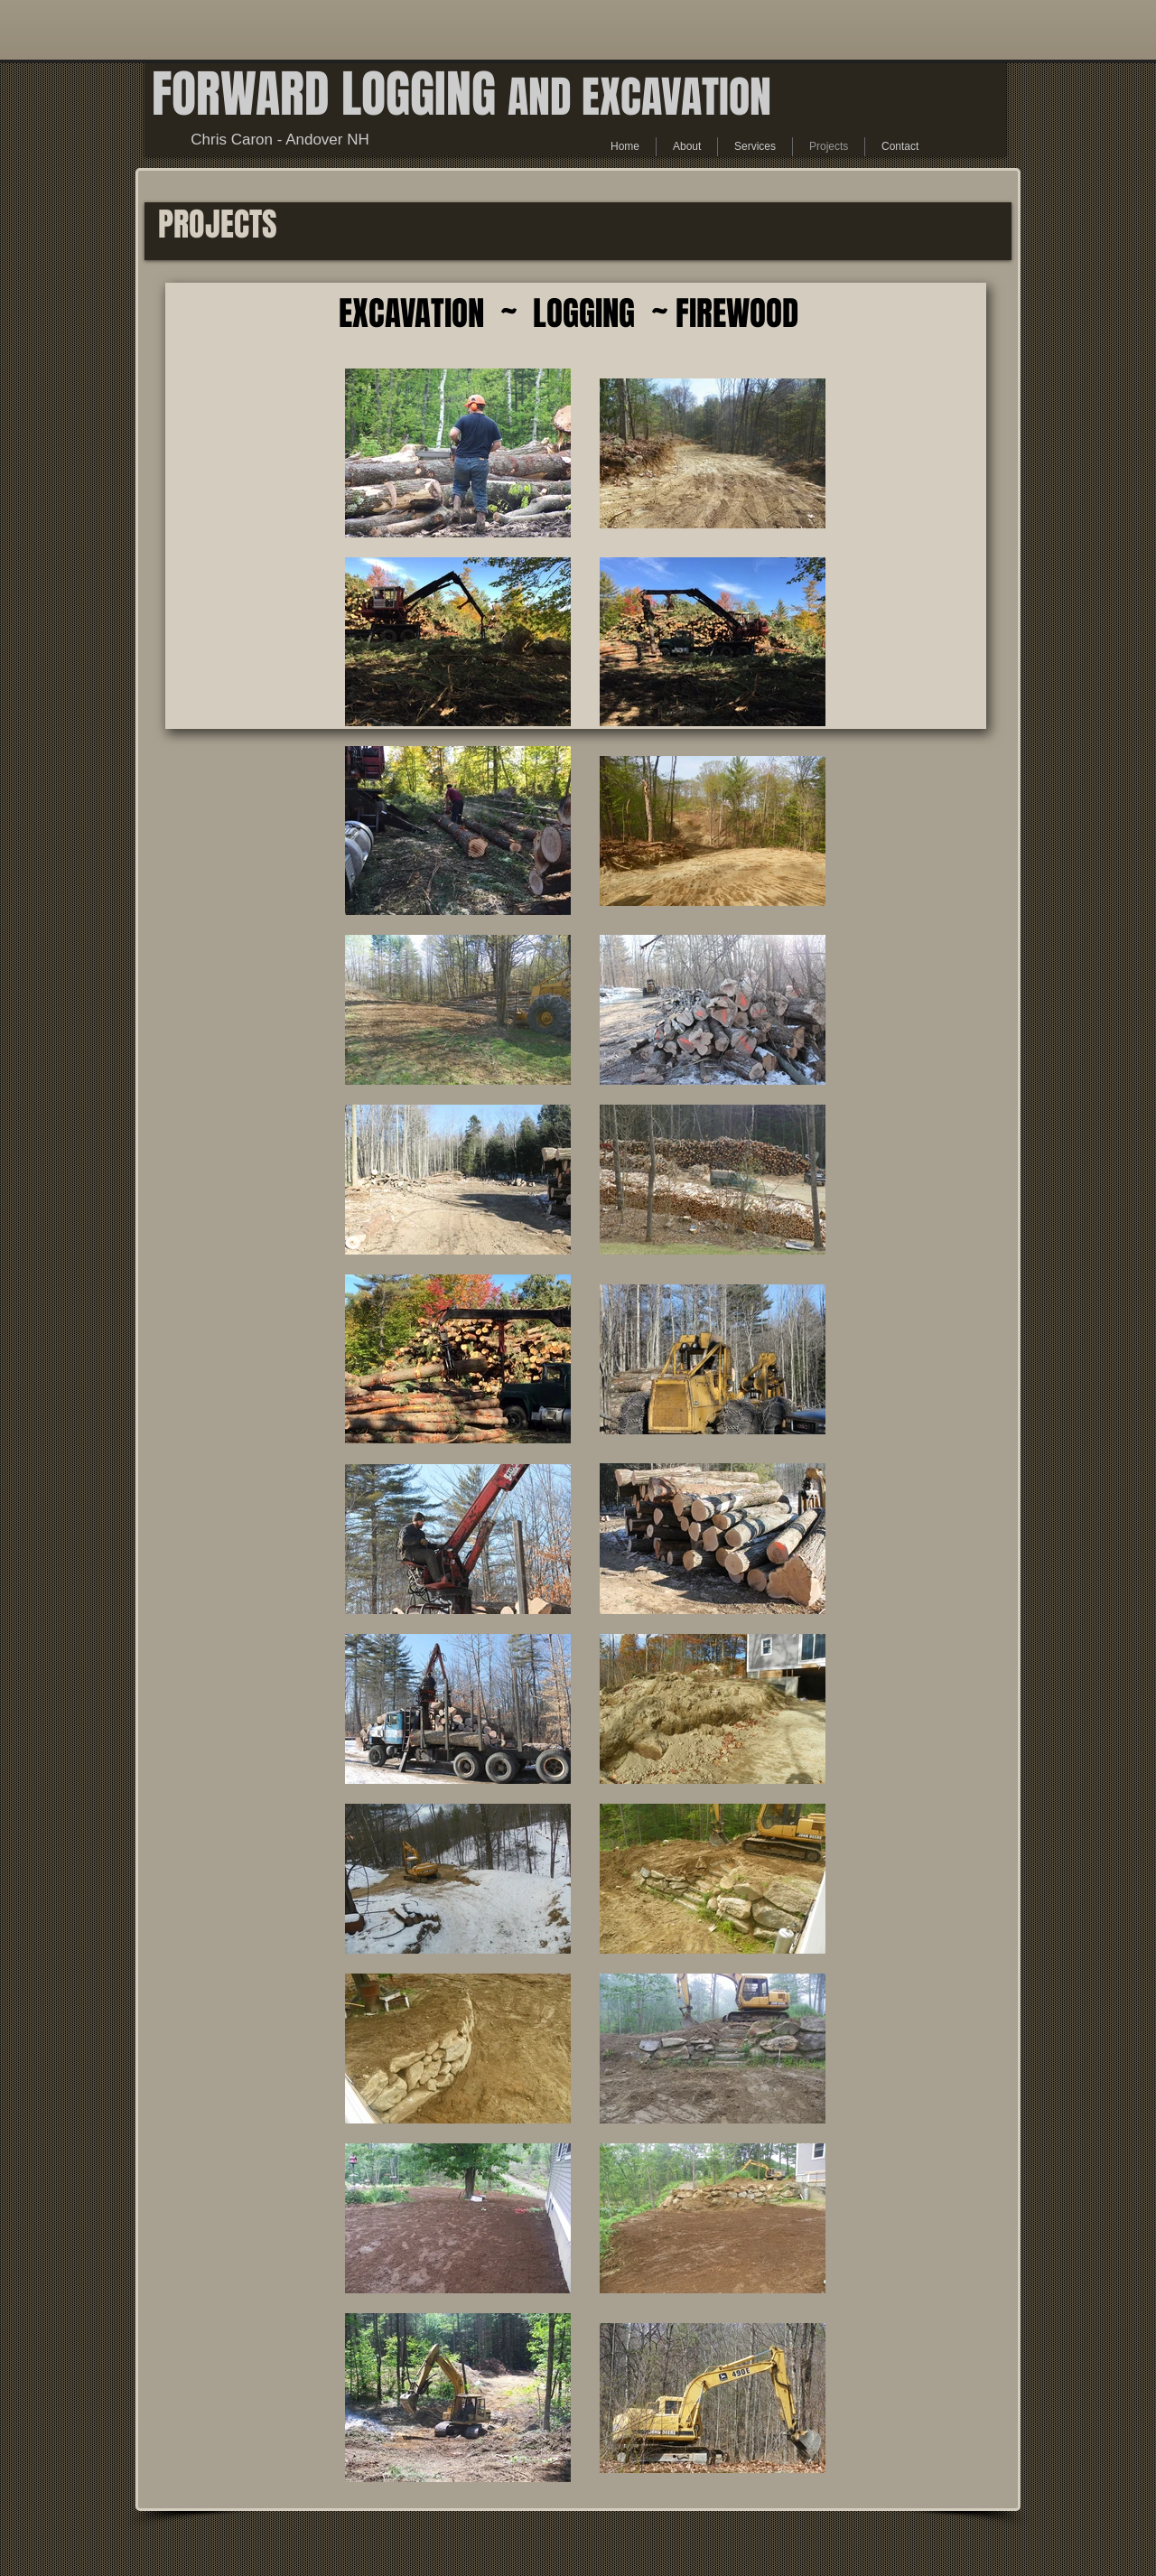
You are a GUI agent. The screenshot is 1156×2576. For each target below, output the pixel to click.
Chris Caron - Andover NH (279, 139)
